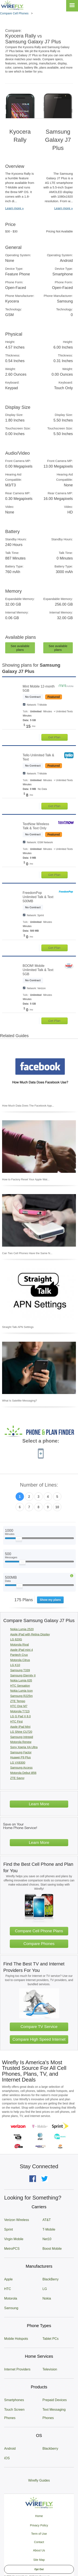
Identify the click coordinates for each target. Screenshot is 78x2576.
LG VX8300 (17, 1762)
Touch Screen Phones (14, 2414)
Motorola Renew (20, 1742)
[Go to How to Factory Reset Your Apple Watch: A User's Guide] (39, 1146)
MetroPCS (12, 2248)
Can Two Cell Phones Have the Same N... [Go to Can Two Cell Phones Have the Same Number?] (27, 1253)
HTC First (16, 1721)
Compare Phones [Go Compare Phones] (39, 1943)
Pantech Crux (19, 1654)
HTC (7, 2289)
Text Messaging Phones (54, 2414)
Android (10, 2448)
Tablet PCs (50, 2338)
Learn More (39, 1804)
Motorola (10, 2298)
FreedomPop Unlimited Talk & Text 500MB (38, 897)
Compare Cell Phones (14, 13)
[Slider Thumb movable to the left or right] (19, 1540)
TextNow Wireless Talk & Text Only (36, 826)
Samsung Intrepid (21, 1737)
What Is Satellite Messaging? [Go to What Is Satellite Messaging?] (19, 1400)
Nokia (46, 2298)
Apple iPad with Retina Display (30, 1634)
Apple (8, 2279)
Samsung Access (21, 1767)
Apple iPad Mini (20, 1726)
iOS (7, 2458)
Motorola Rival (19, 1644)
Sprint (8, 2229)
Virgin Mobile (13, 2239)
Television (49, 2369)
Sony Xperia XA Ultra (24, 1747)
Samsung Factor (21, 1752)
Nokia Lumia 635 (21, 1680)
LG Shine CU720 (21, 1731)
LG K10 (15, 1665)
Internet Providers (17, 2369)
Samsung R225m (21, 1696)
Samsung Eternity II (23, 1675)
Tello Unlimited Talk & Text (38, 757)
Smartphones (14, 2400)
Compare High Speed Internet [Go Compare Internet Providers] (39, 2039)
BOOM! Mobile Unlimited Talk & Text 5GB (38, 970)
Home (39, 2516)
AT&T (46, 2220)
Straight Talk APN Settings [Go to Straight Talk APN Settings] (18, 1327)
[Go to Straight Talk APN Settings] (39, 1294)
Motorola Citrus (20, 1660)
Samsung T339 (20, 1670)
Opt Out (39, 2569)
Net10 (46, 2239)
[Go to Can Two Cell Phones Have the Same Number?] (39, 1220)
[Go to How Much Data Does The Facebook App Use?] (39, 1072)
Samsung (11, 2308)
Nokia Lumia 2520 (22, 1629)
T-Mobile (48, 2229)
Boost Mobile (52, 2248)
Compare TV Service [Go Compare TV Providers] (39, 2026)
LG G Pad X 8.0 (20, 1716)
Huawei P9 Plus (20, 1757)
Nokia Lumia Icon (21, 1690)
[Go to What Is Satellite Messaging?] (39, 1368)
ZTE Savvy (17, 1778)
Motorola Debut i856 (23, 1772)
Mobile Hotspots (16, 2338)
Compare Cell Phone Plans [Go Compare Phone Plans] (39, 1931)
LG (44, 2289)
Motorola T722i (20, 1711)
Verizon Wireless (16, 2220)
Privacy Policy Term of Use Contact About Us (39, 2538)
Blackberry (50, 2448)
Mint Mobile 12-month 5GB (39, 688)
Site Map (39, 2559)
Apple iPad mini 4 (21, 1649)
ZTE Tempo (17, 1701)
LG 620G (16, 1639)
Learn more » (14, 208)
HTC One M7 (18, 1706)
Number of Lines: (39, 1485)
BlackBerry (50, 2279)
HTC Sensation (20, 1685)
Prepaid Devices (54, 2400)
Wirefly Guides (39, 2480)
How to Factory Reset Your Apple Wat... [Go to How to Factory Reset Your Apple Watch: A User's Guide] (26, 1179)
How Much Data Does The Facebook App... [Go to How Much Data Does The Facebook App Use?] (28, 1105)
